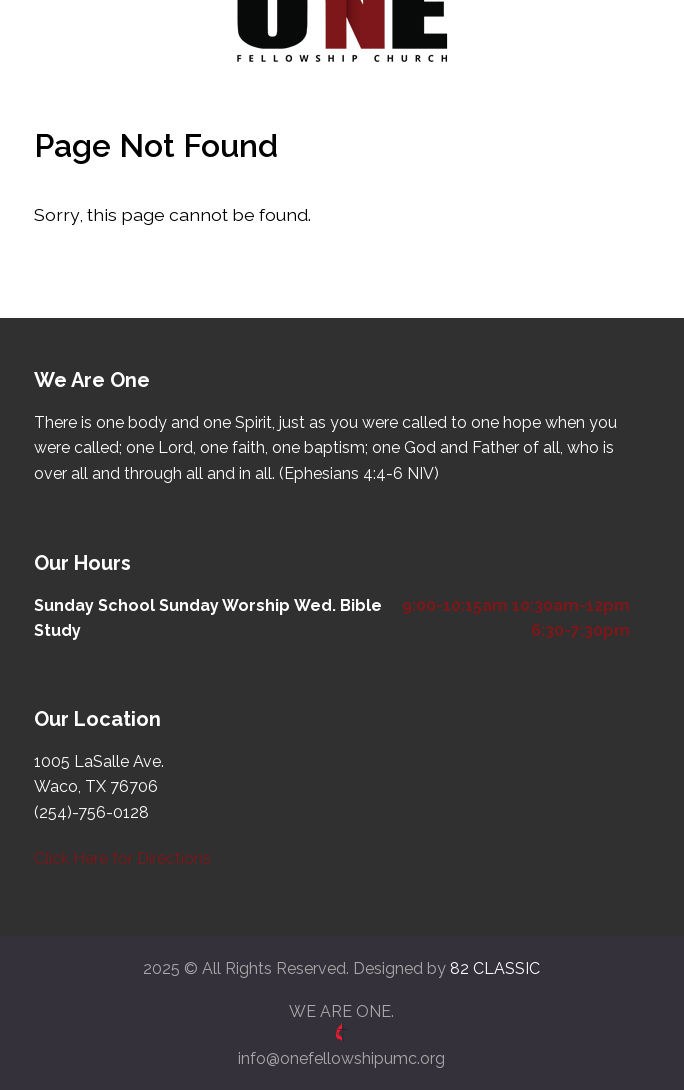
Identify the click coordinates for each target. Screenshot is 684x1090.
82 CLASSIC (495, 968)
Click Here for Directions (122, 858)
